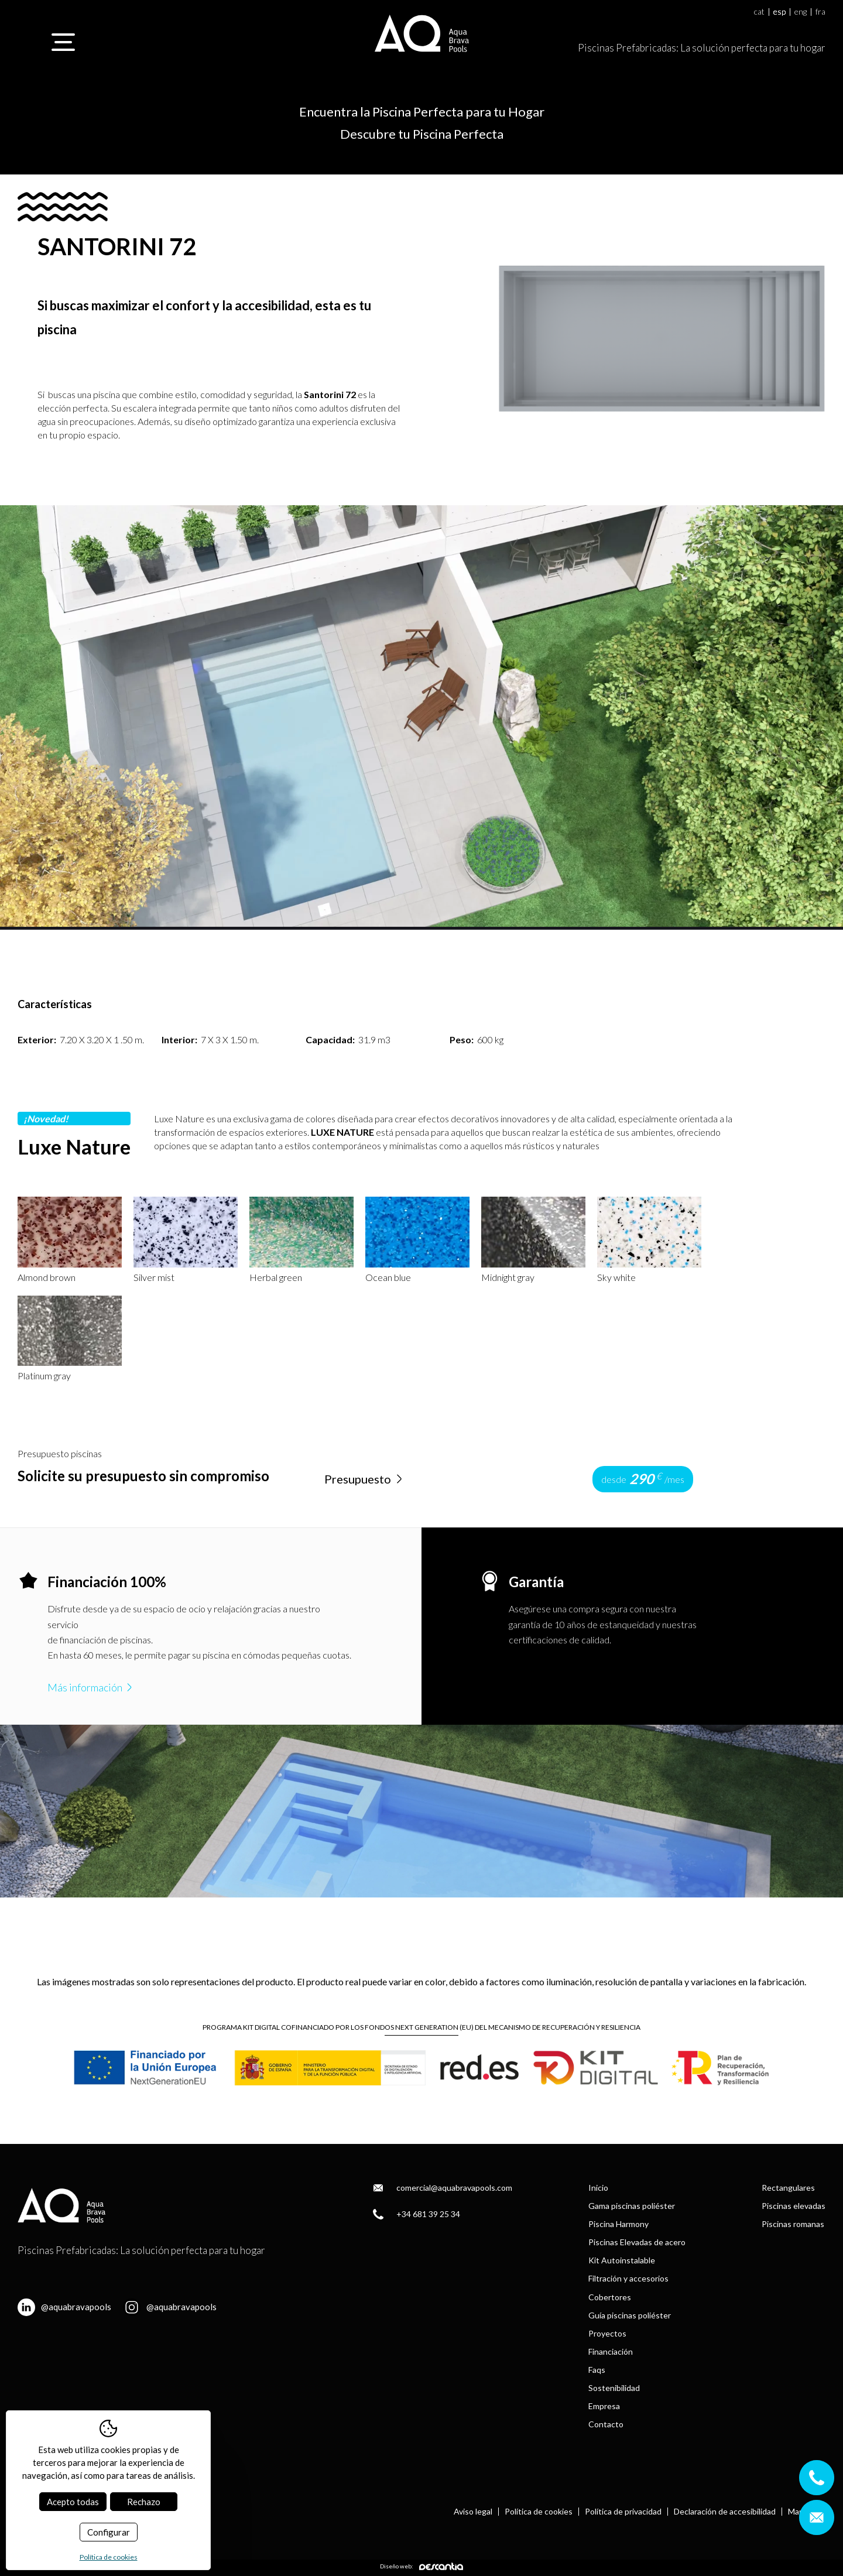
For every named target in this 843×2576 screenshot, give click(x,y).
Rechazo (143, 2501)
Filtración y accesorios (628, 2278)
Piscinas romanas (793, 2224)
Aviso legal (473, 2512)
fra (820, 12)
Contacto (605, 2424)
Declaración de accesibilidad (725, 2512)
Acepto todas (73, 2501)
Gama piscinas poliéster (631, 2206)
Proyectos (607, 2333)
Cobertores (609, 2297)
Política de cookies (539, 2512)
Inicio (598, 2188)
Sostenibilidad (614, 2388)
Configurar (108, 2532)
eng (800, 12)
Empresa (604, 2406)
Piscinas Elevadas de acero (637, 2242)
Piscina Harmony (618, 2224)
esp (779, 12)
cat (759, 12)
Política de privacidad (623, 2512)
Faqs (596, 2370)
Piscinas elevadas (793, 2206)
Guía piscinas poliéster (629, 2315)
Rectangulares (788, 2188)
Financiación (610, 2351)
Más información (91, 1687)
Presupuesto (364, 1479)
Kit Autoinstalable (621, 2260)
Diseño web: (421, 2566)
